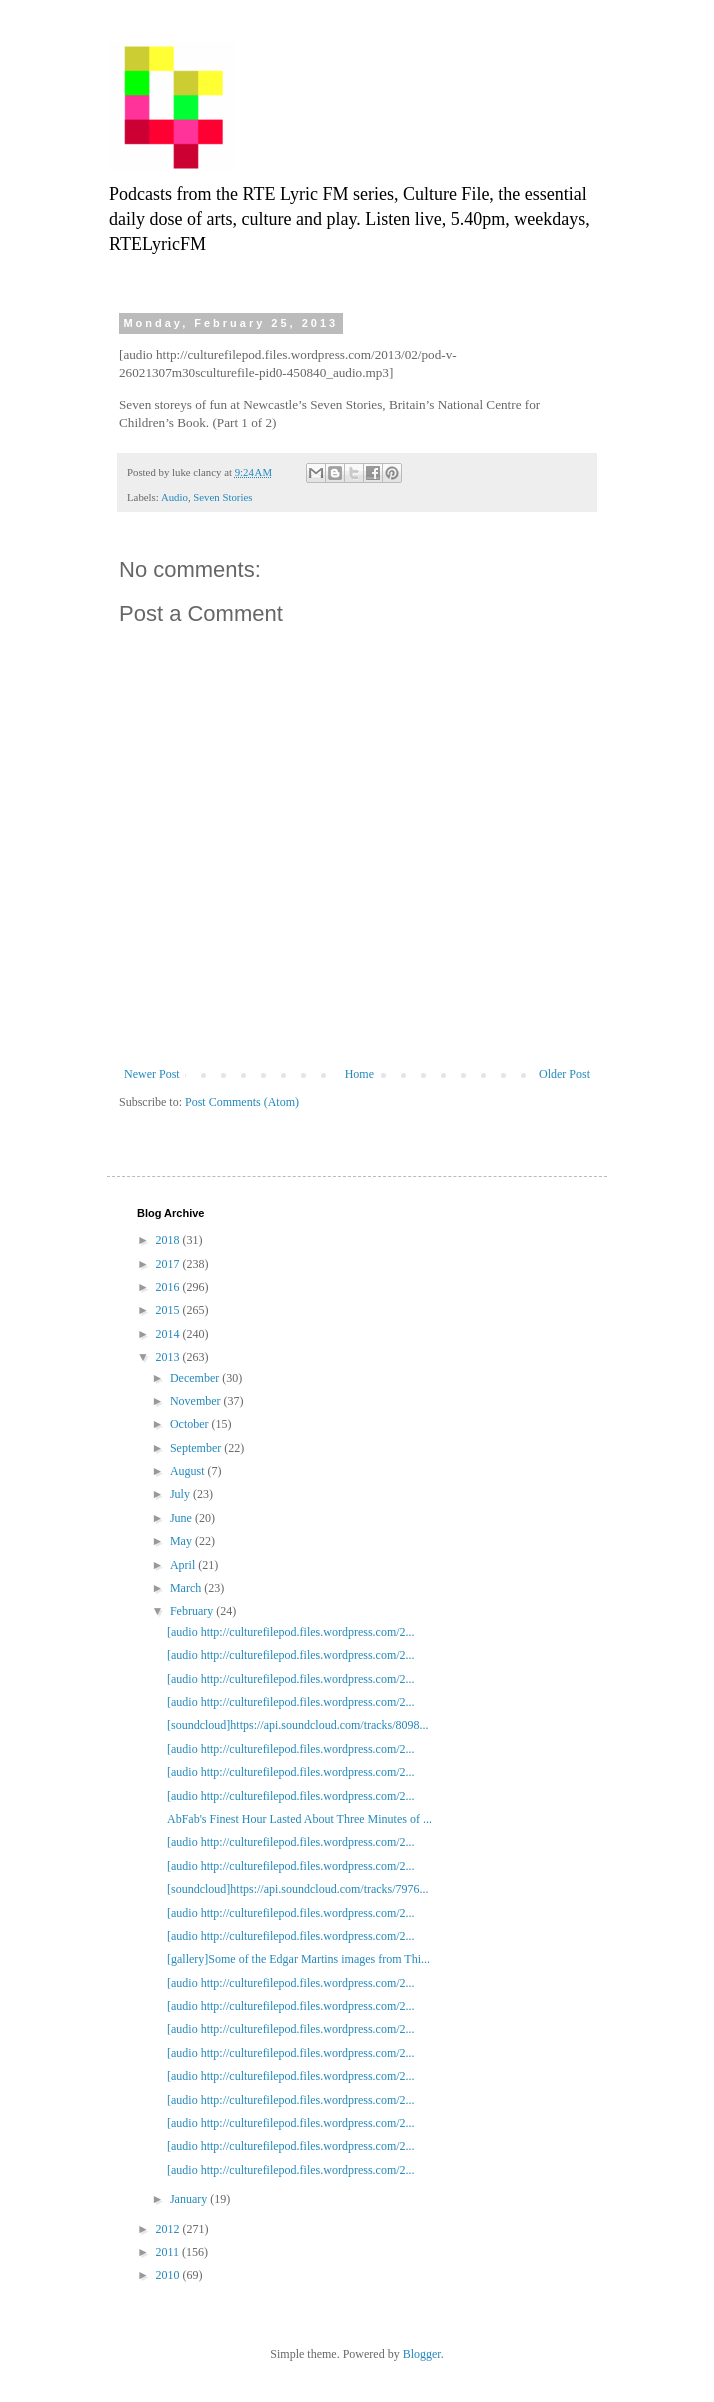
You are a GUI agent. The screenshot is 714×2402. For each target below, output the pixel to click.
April (184, 1565)
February (193, 1611)
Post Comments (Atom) (242, 1102)
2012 (169, 2229)
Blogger (422, 2354)
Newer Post (152, 1074)
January (190, 2199)
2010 (169, 2275)
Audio (174, 497)
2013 (169, 1357)
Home (359, 1074)
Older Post (564, 1074)
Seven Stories (222, 497)
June (182, 1518)
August (189, 1471)
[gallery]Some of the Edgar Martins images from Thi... (298, 1959)
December (196, 1378)
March (187, 1588)
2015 (169, 1310)
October (191, 1424)
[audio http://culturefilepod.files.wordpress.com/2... (291, 1632)
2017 (169, 1264)
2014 (169, 1334)
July (181, 1494)
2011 (169, 2252)
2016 (169, 1287)
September (197, 1448)
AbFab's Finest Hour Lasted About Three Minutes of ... (299, 1819)
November (197, 1401)
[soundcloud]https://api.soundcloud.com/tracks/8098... (298, 1725)
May (182, 1541)
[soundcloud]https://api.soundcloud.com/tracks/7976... (298, 1889)
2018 (169, 1240)
